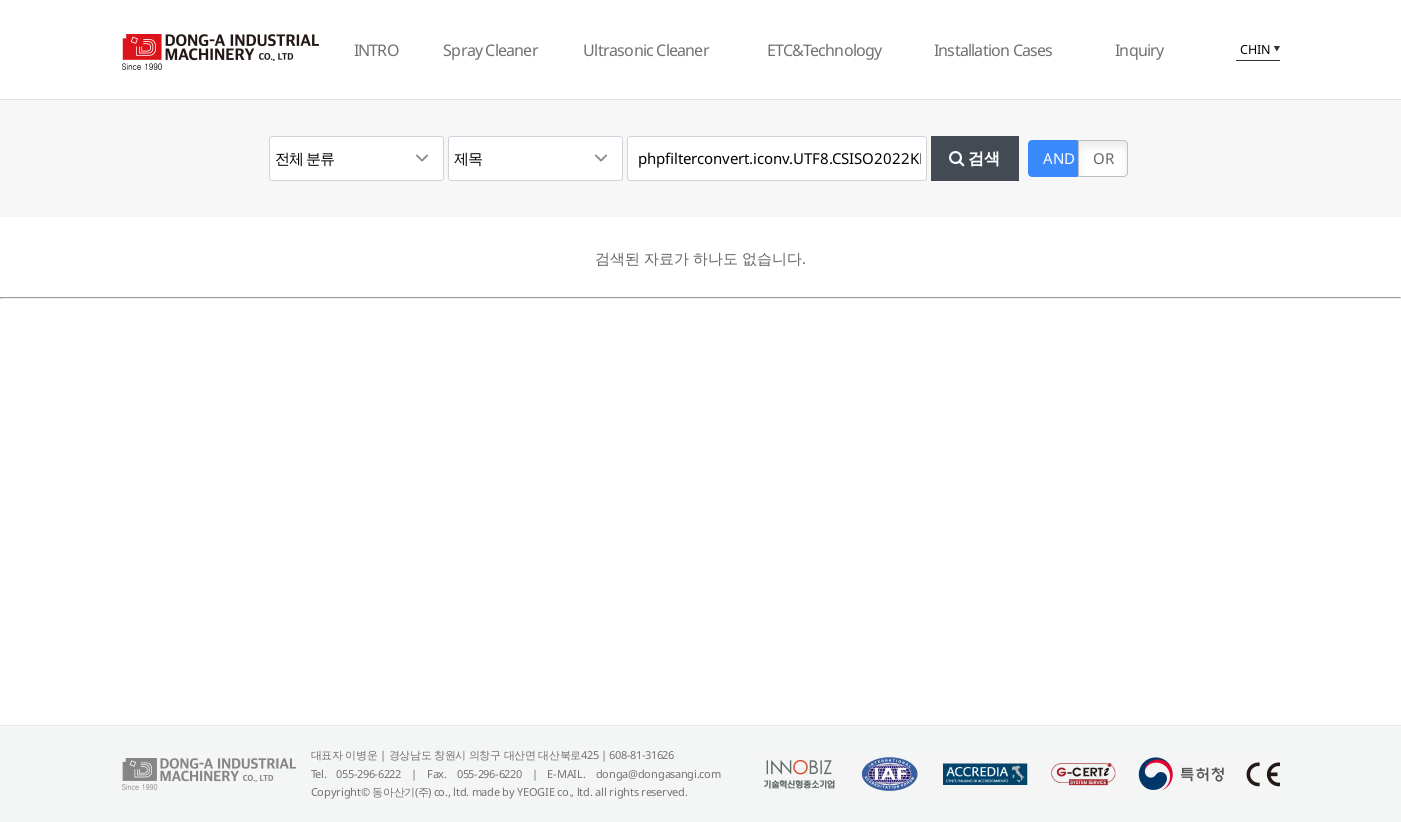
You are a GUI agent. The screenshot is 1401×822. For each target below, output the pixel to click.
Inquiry (1139, 50)
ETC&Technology (824, 50)
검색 (974, 158)
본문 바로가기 (0, 0)
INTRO (376, 50)
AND (1059, 158)
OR (1103, 158)
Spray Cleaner (490, 50)
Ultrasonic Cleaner (646, 50)
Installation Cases (993, 50)
